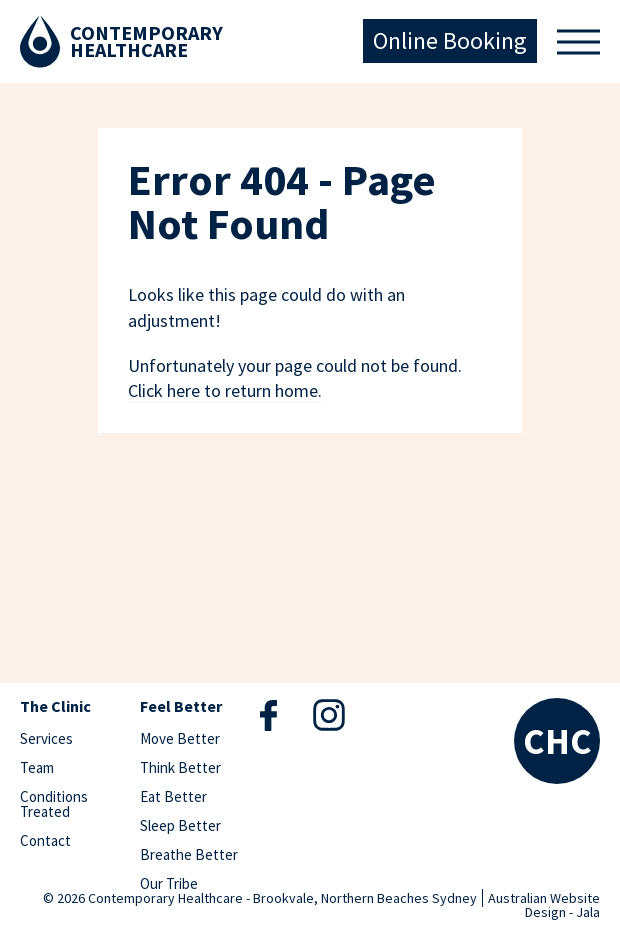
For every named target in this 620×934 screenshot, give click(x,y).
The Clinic (55, 707)
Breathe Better (189, 854)
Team (37, 767)
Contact (45, 840)
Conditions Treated (54, 804)
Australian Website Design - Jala (544, 905)
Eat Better (173, 796)
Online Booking (450, 40)
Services (46, 738)
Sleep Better (180, 825)
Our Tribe (169, 883)
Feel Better (181, 707)
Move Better (180, 738)
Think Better (180, 767)
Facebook (268, 715)
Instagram (329, 714)
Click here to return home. (225, 390)
